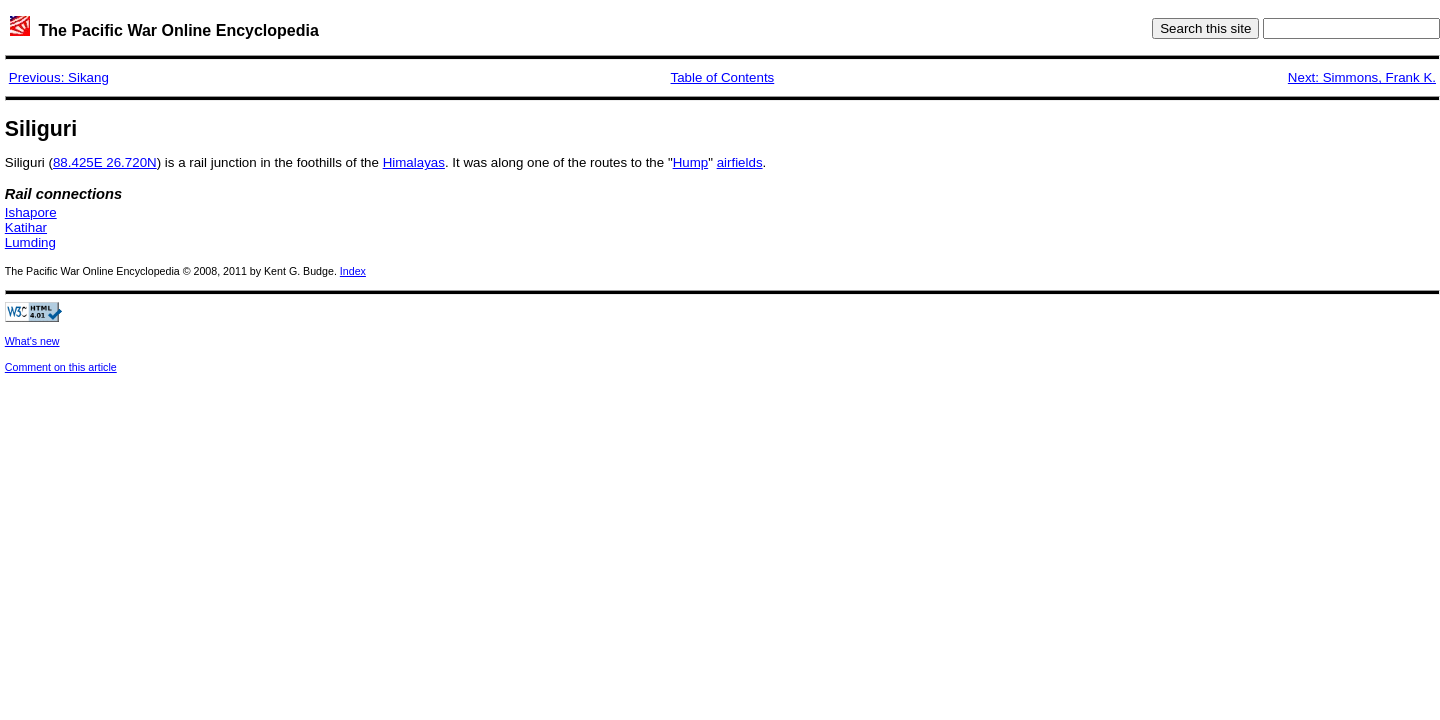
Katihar (26, 227)
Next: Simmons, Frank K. (1362, 77)
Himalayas (414, 162)
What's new (32, 341)
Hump (691, 162)
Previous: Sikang (59, 77)
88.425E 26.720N (105, 162)
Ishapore (31, 212)
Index (353, 271)
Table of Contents (723, 77)
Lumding (30, 242)
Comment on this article (61, 367)
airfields (740, 162)
